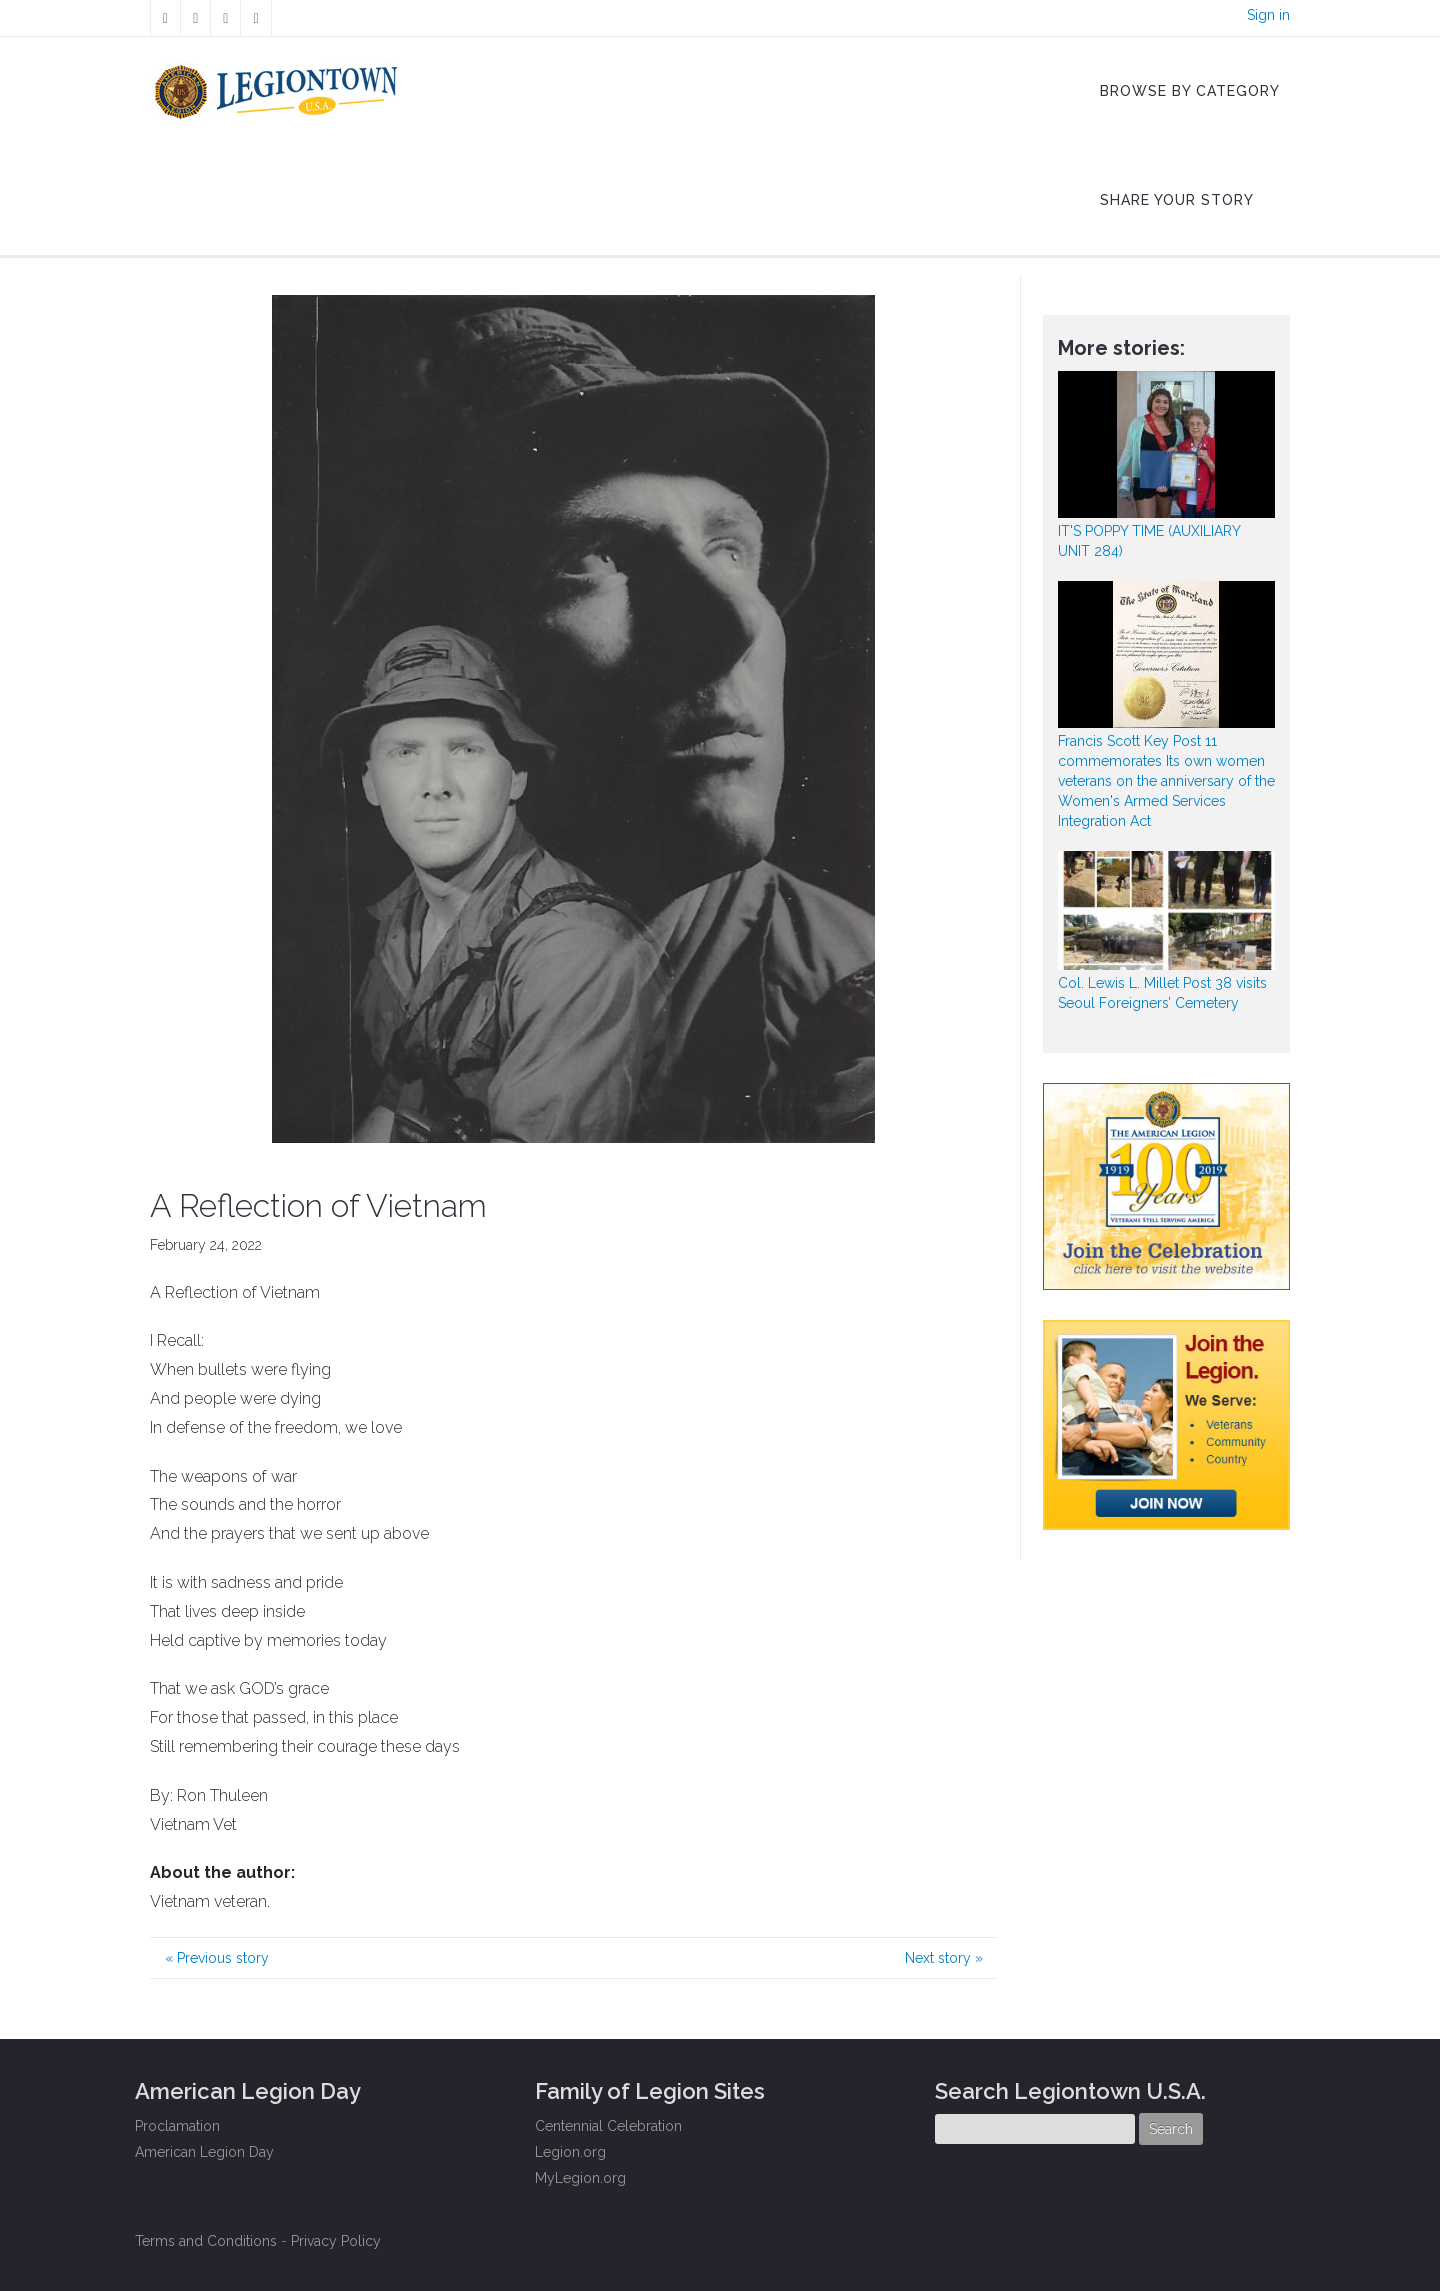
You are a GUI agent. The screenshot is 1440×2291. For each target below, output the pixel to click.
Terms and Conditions (206, 2241)
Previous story (217, 1958)
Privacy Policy (336, 2241)
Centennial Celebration (608, 2126)
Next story (944, 1958)
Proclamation (177, 2126)
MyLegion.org (580, 2178)
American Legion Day (204, 2152)
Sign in (1268, 15)
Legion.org (570, 2152)
